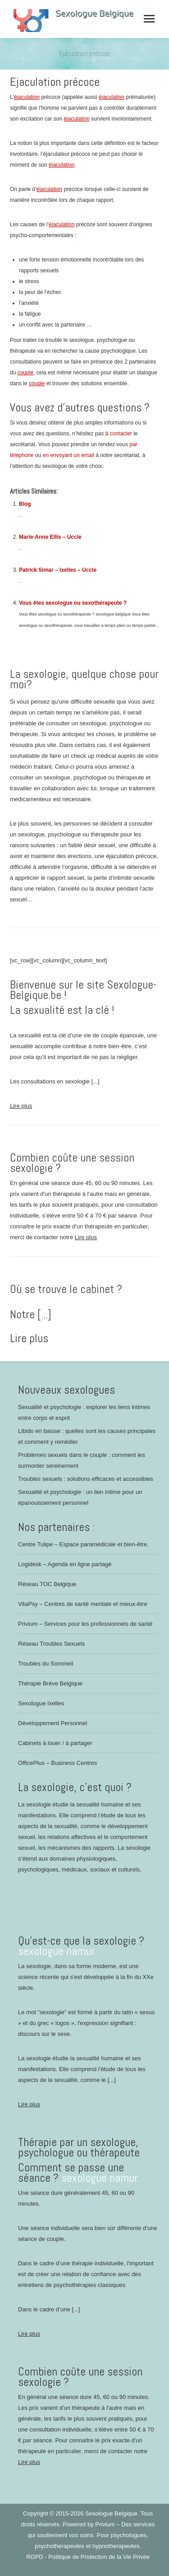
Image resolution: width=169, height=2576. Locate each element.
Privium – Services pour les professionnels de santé (85, 1623)
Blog (25, 504)
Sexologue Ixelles (41, 1703)
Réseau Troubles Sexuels (51, 1643)
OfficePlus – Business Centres (57, 1762)
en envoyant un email (68, 455)
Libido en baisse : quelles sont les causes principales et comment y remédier (86, 1436)
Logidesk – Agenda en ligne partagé (64, 1564)
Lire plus (21, 1105)
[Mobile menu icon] (149, 19)
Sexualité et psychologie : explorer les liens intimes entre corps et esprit (84, 1412)
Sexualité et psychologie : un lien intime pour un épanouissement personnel (80, 1497)
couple (25, 372)
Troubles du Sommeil (45, 1663)
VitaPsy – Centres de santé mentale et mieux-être (82, 1604)
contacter (121, 433)
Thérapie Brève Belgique (50, 1683)
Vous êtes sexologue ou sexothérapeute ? (73, 603)
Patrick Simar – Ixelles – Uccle (57, 570)
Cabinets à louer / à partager (55, 1743)
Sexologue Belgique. (113, 2513)
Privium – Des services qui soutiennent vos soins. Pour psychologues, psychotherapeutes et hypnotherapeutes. (91, 2535)
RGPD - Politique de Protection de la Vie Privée (88, 2556)
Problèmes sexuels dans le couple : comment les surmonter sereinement (81, 1460)
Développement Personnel (52, 1723)
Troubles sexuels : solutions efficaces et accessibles (85, 1478)
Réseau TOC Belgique (47, 1584)
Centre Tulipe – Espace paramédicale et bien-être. (83, 1544)
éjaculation (27, 97)
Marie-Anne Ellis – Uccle (50, 537)
